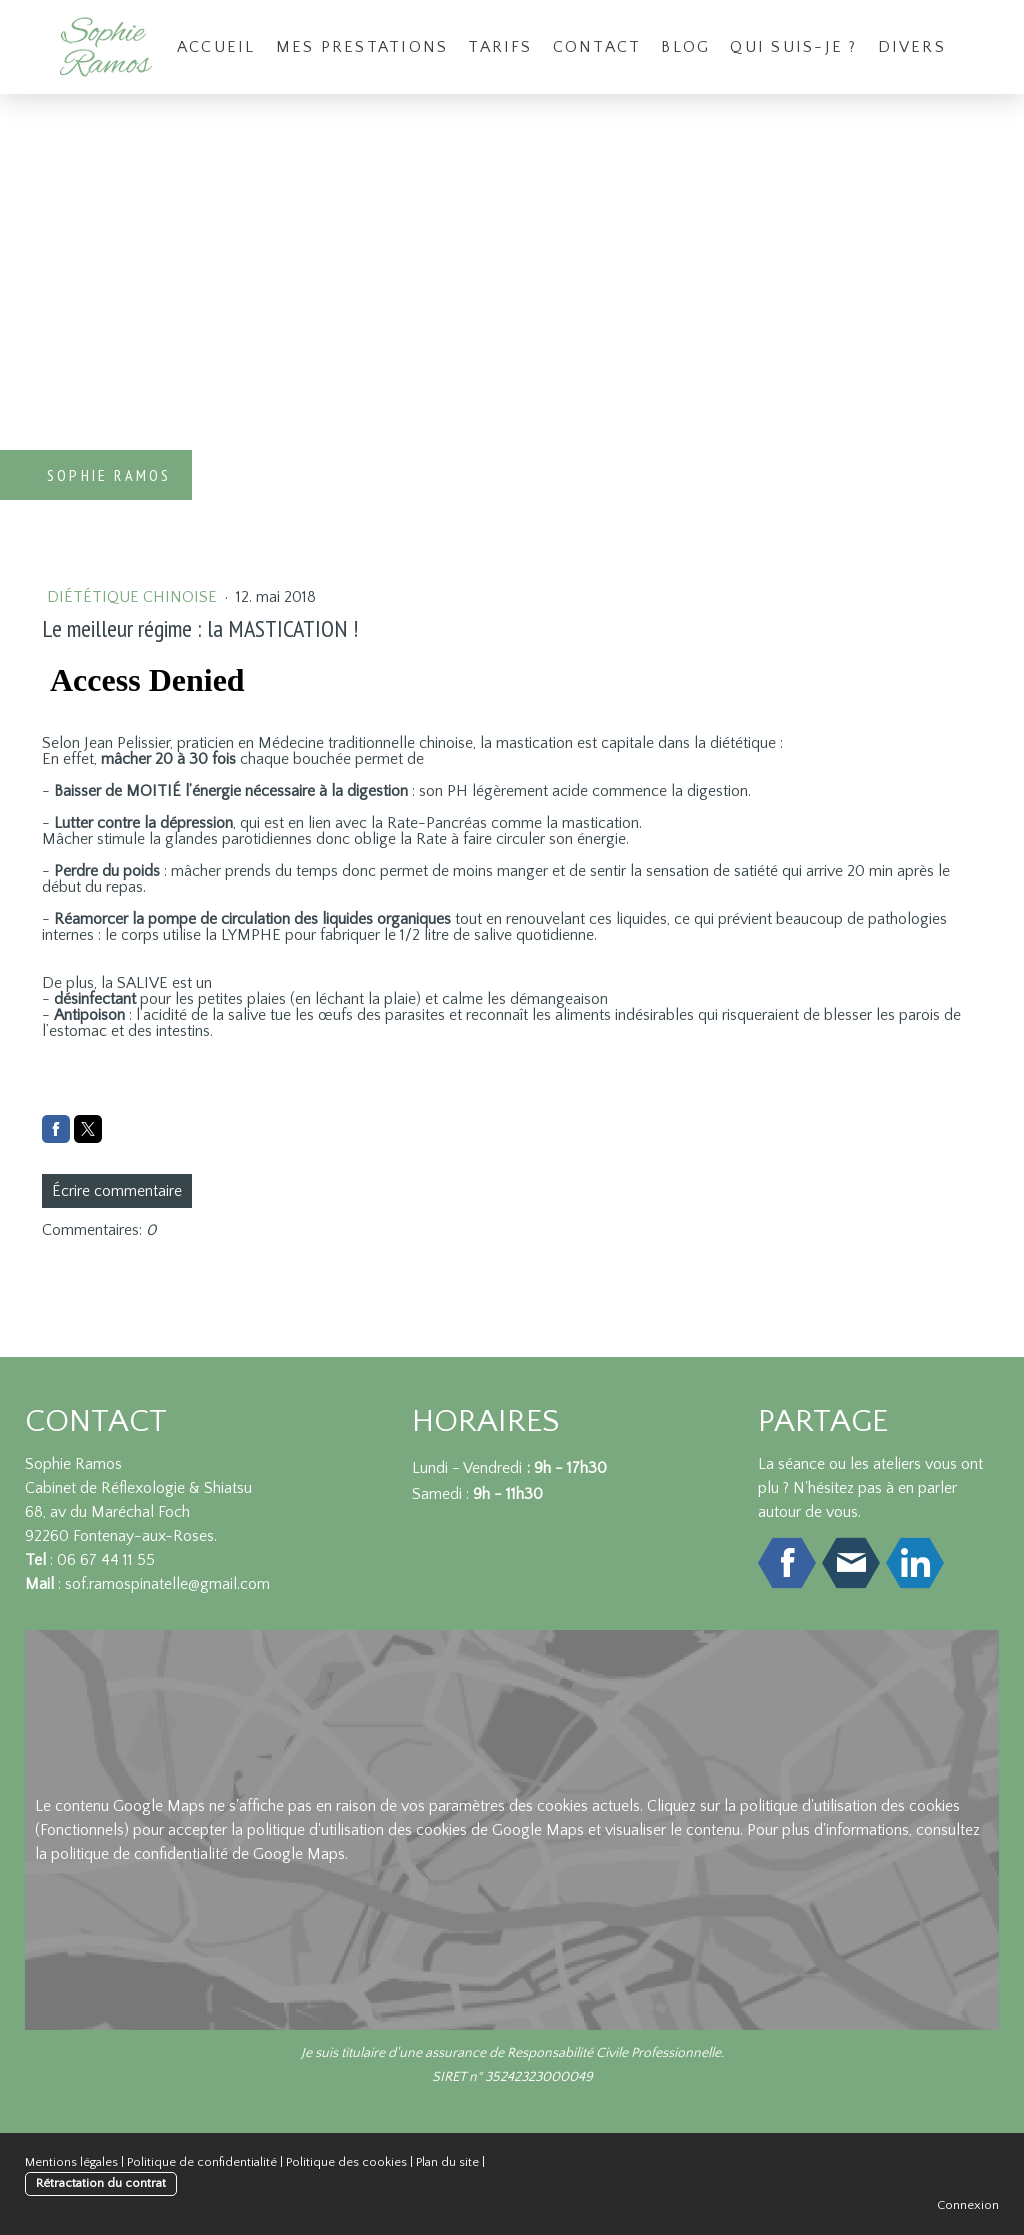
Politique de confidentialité (202, 2162)
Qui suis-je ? (793, 47)
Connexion (968, 2205)
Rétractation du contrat (101, 2183)
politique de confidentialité (139, 1854)
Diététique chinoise (134, 597)
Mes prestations (362, 47)
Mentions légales (71, 2162)
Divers (912, 47)
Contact (597, 47)
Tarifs (500, 47)
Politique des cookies (346, 2162)
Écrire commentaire (117, 1191)
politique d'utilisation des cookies (850, 1806)
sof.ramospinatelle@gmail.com (167, 1584)
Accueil (216, 47)
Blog (685, 47)
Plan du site (447, 2162)
